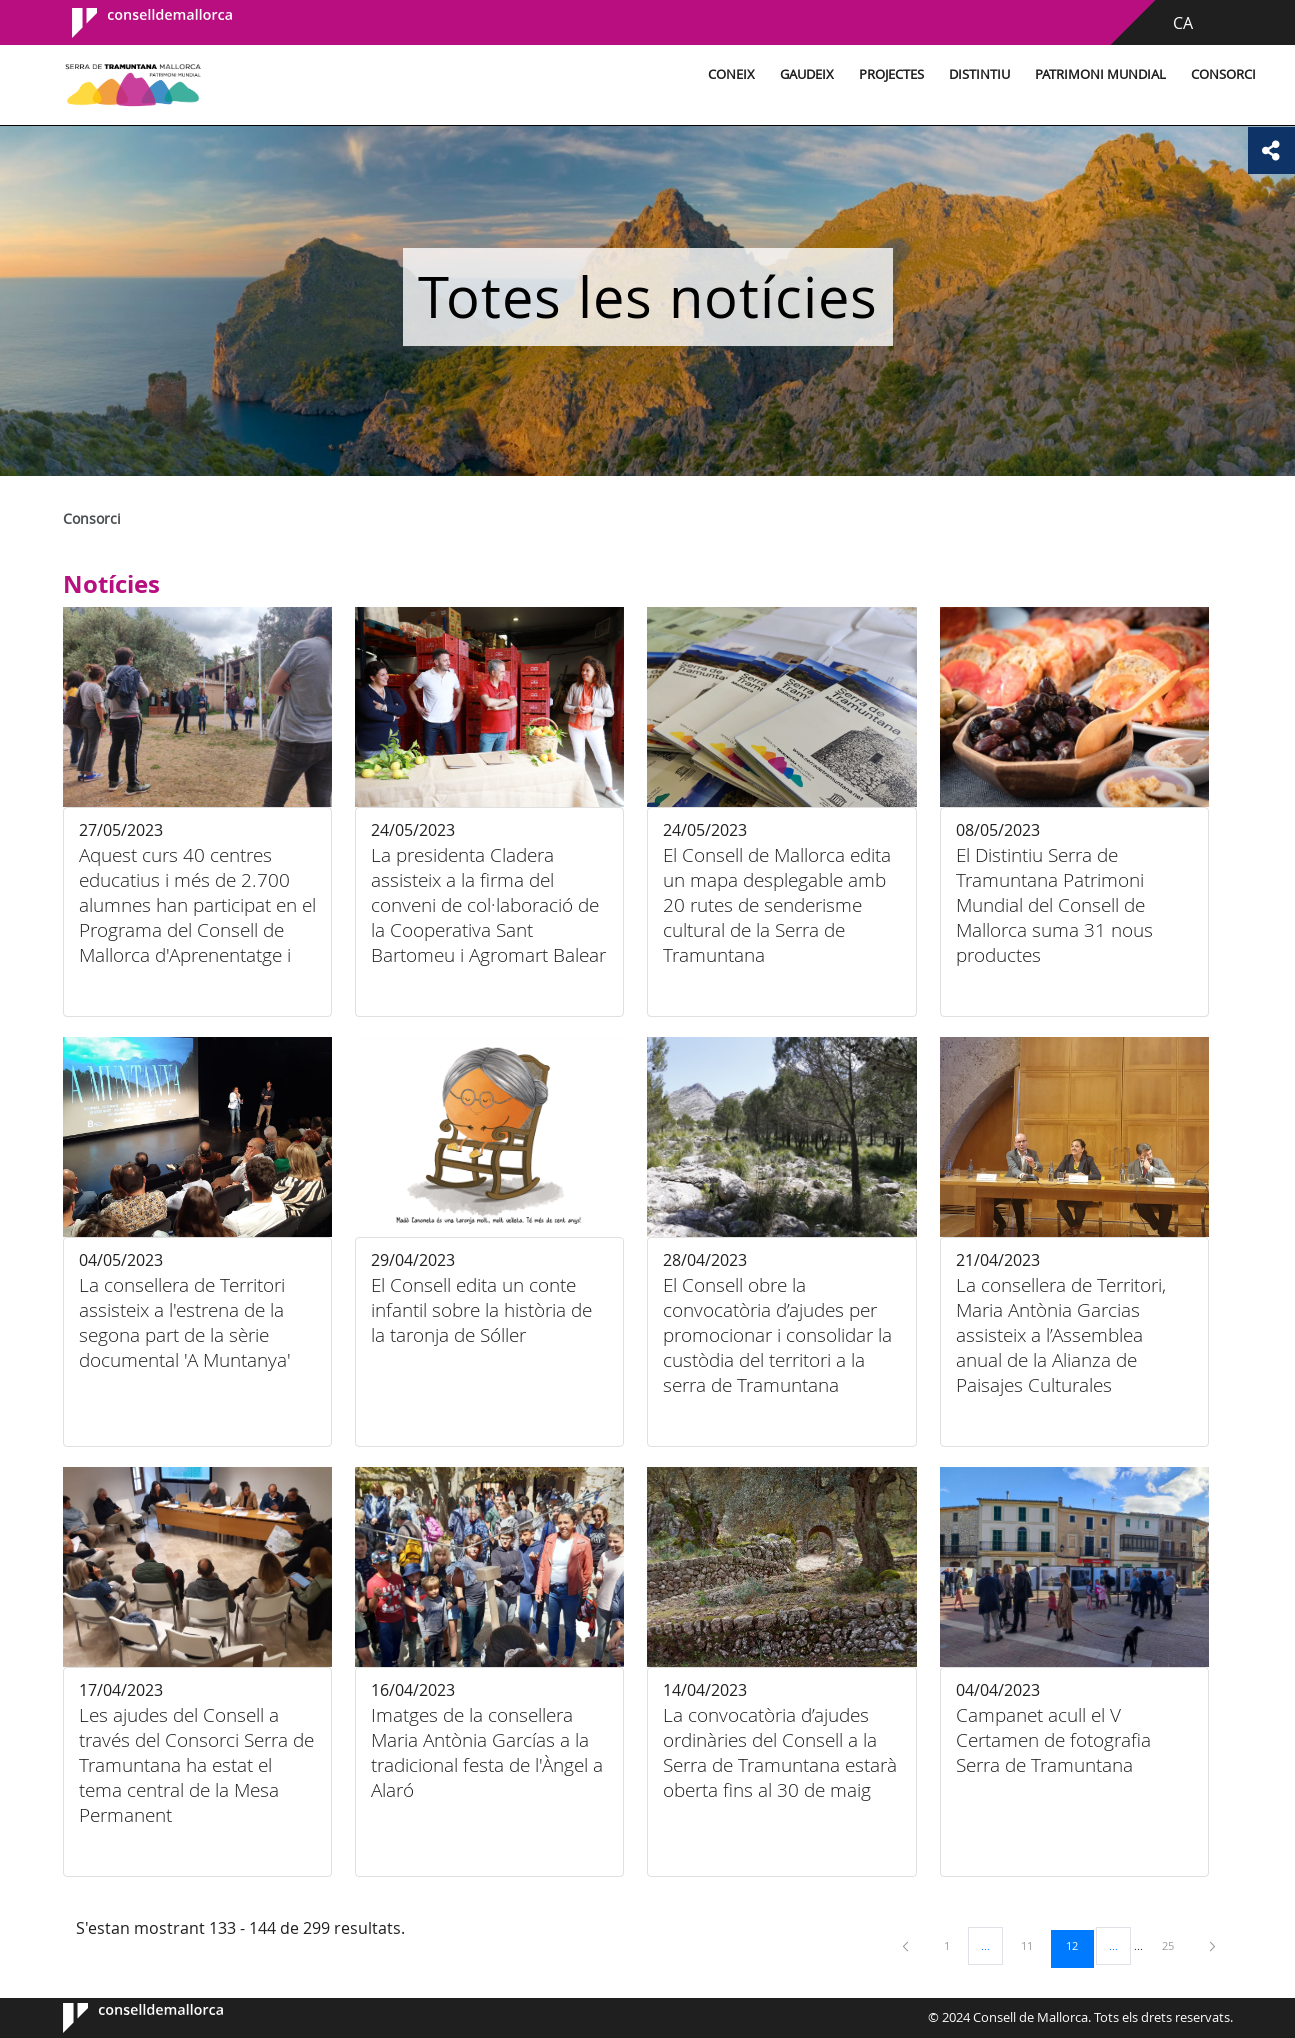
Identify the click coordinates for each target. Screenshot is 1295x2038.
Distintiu (881, 74)
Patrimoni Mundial (1002, 74)
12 (1079, 1945)
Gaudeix (709, 74)
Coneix (633, 74)
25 (1175, 1945)
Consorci (1125, 74)
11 (1034, 1945)
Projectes (793, 74)
